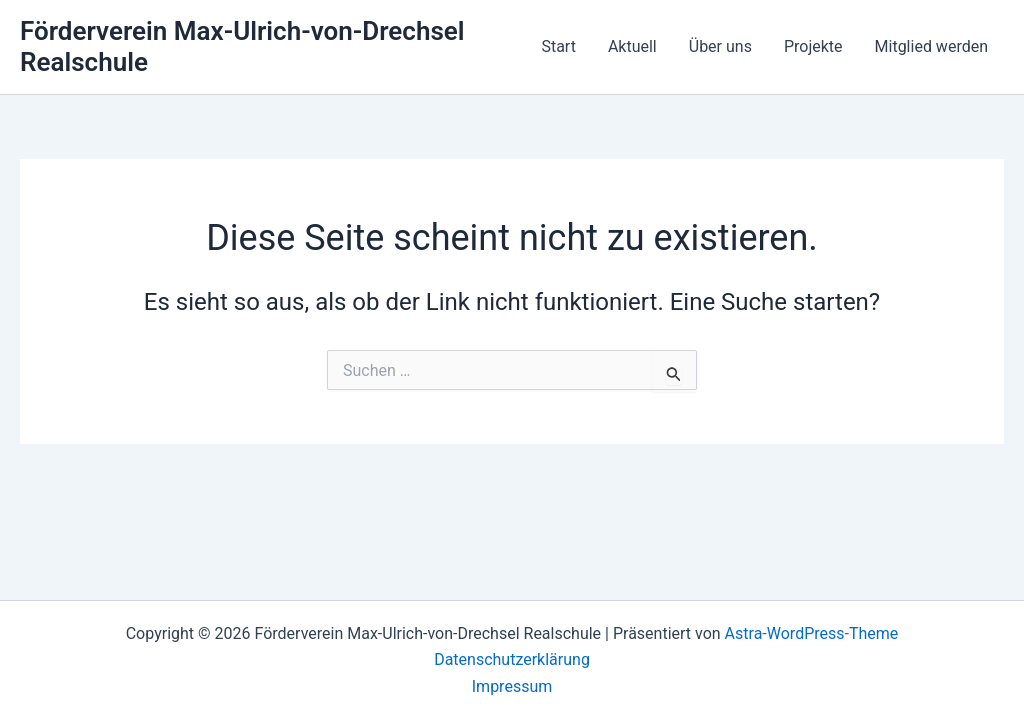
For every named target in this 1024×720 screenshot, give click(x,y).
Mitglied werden (931, 46)
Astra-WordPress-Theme (812, 633)
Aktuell (632, 46)
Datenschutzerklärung (512, 659)
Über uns (720, 46)
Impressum (512, 686)
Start (558, 46)
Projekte (813, 46)
